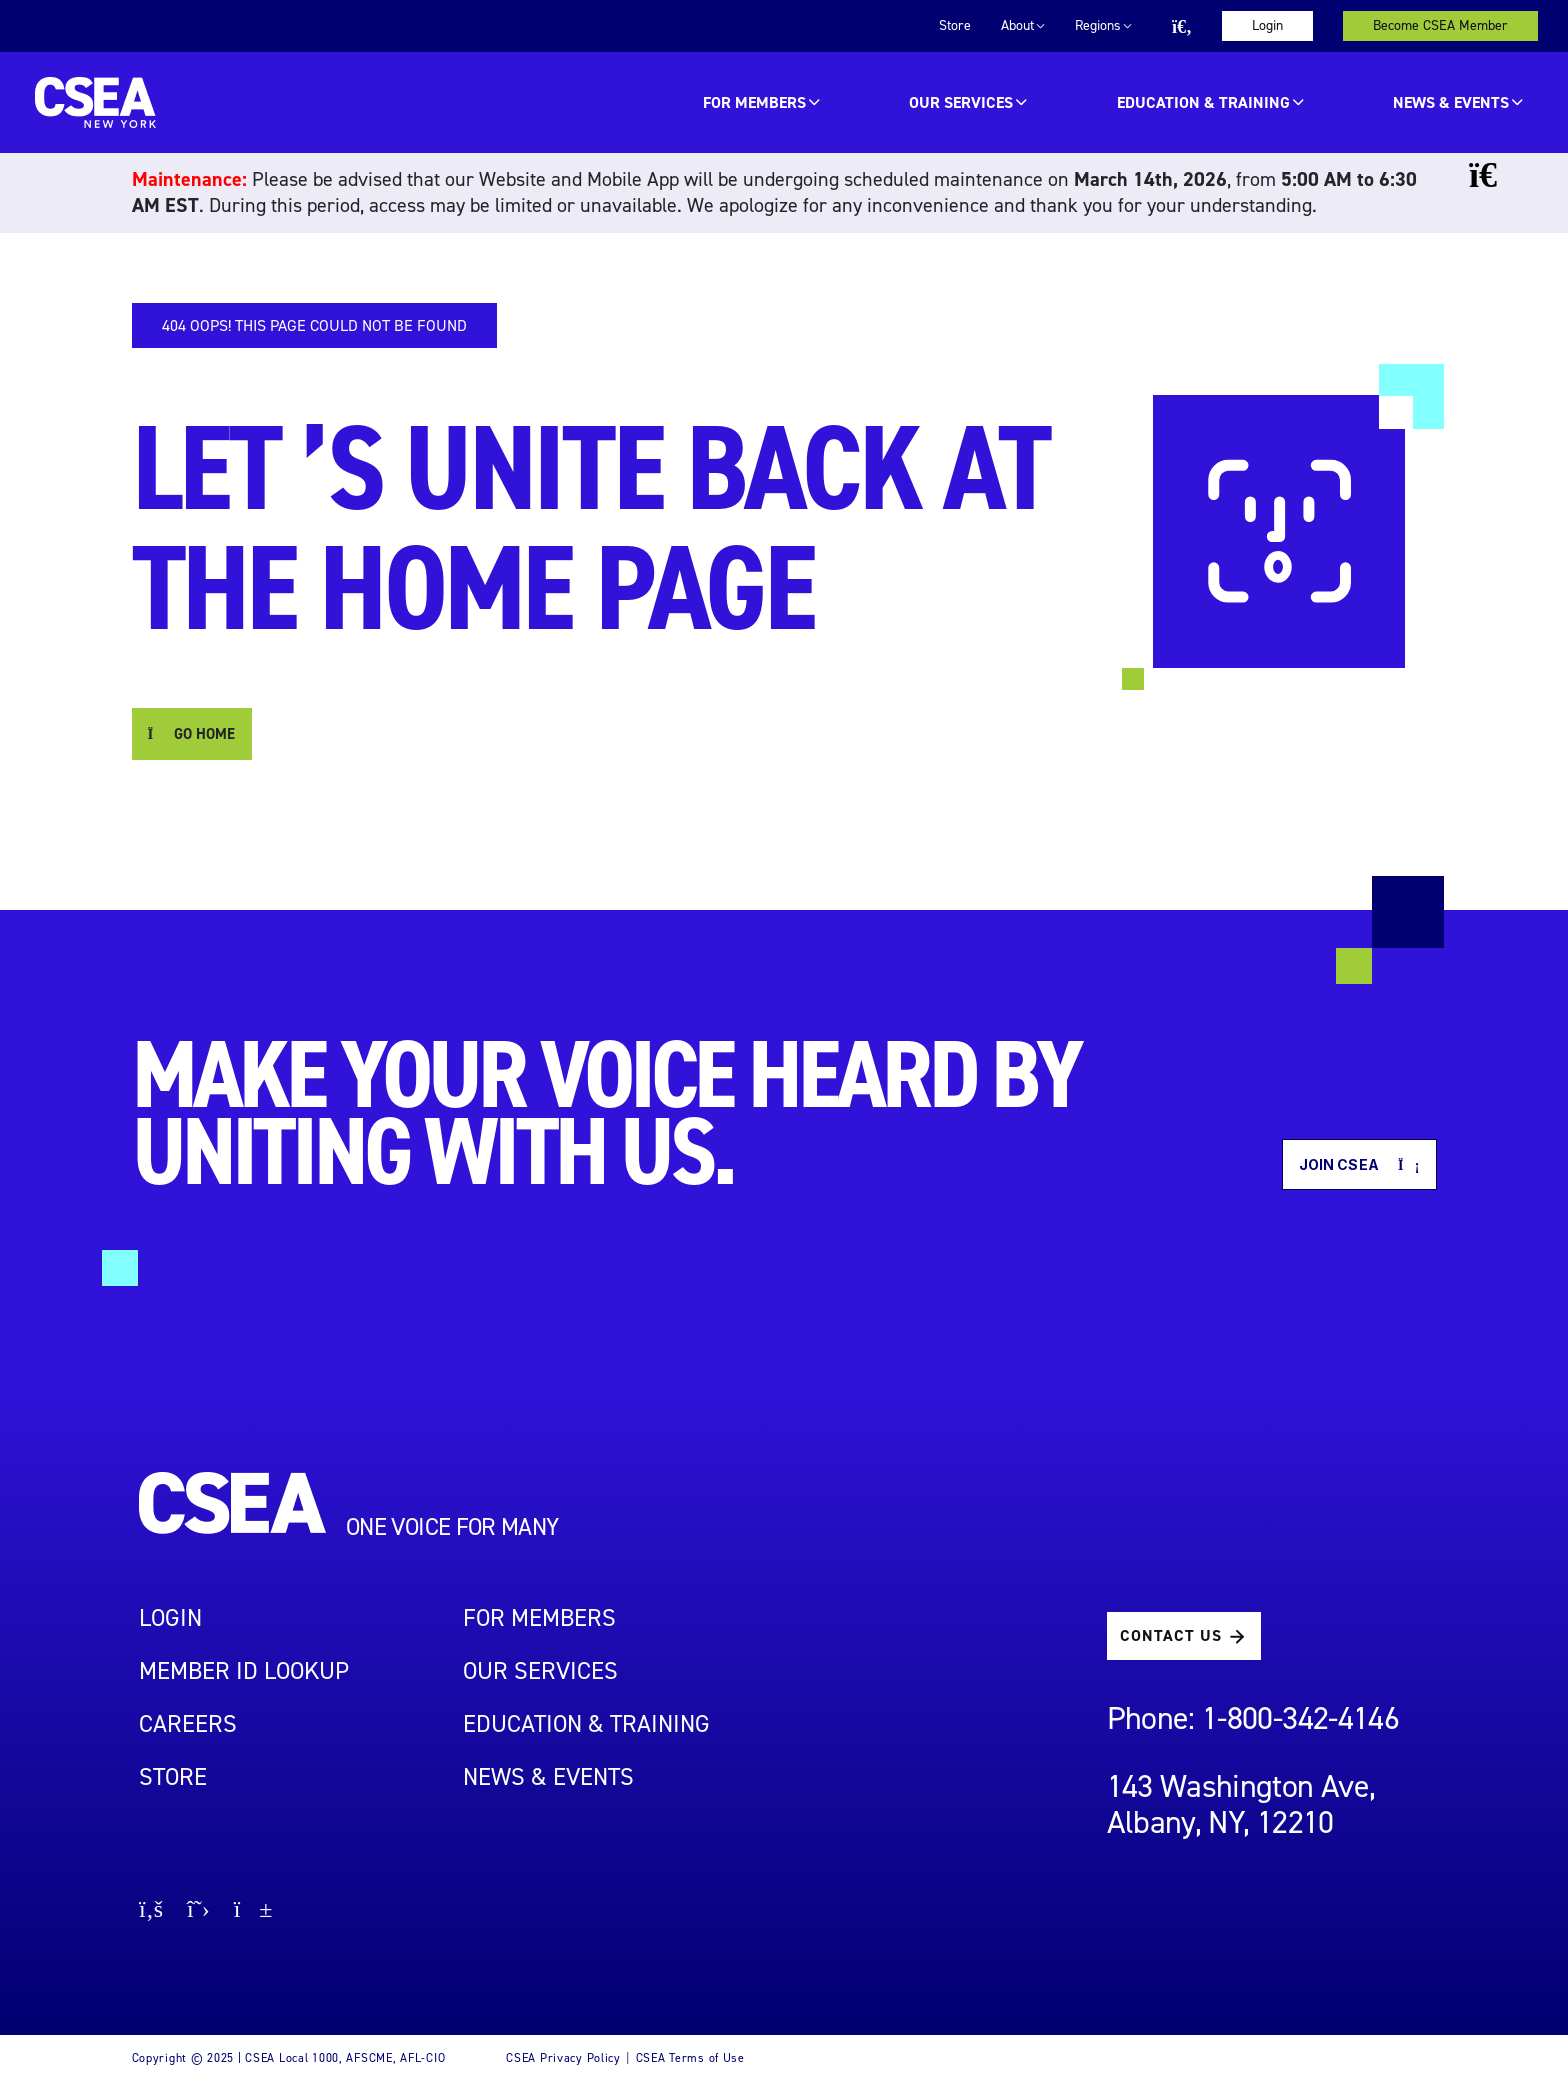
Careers (188, 1724)
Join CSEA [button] (1359, 1164)
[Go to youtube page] (253, 1911)
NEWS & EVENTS (548, 1777)
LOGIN (170, 1618)
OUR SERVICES (961, 102)
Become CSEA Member (1440, 25)
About (1017, 25)
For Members (754, 102)
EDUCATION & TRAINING (1203, 102)
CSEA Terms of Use (690, 2058)
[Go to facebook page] (151, 1911)
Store (955, 25)
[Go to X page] (198, 1911)
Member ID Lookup (244, 1671)
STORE (173, 1777)
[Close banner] (1497, 175)
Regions (1098, 25)
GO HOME (192, 734)
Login (1267, 25)
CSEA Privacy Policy (563, 2058)
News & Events (1451, 102)
